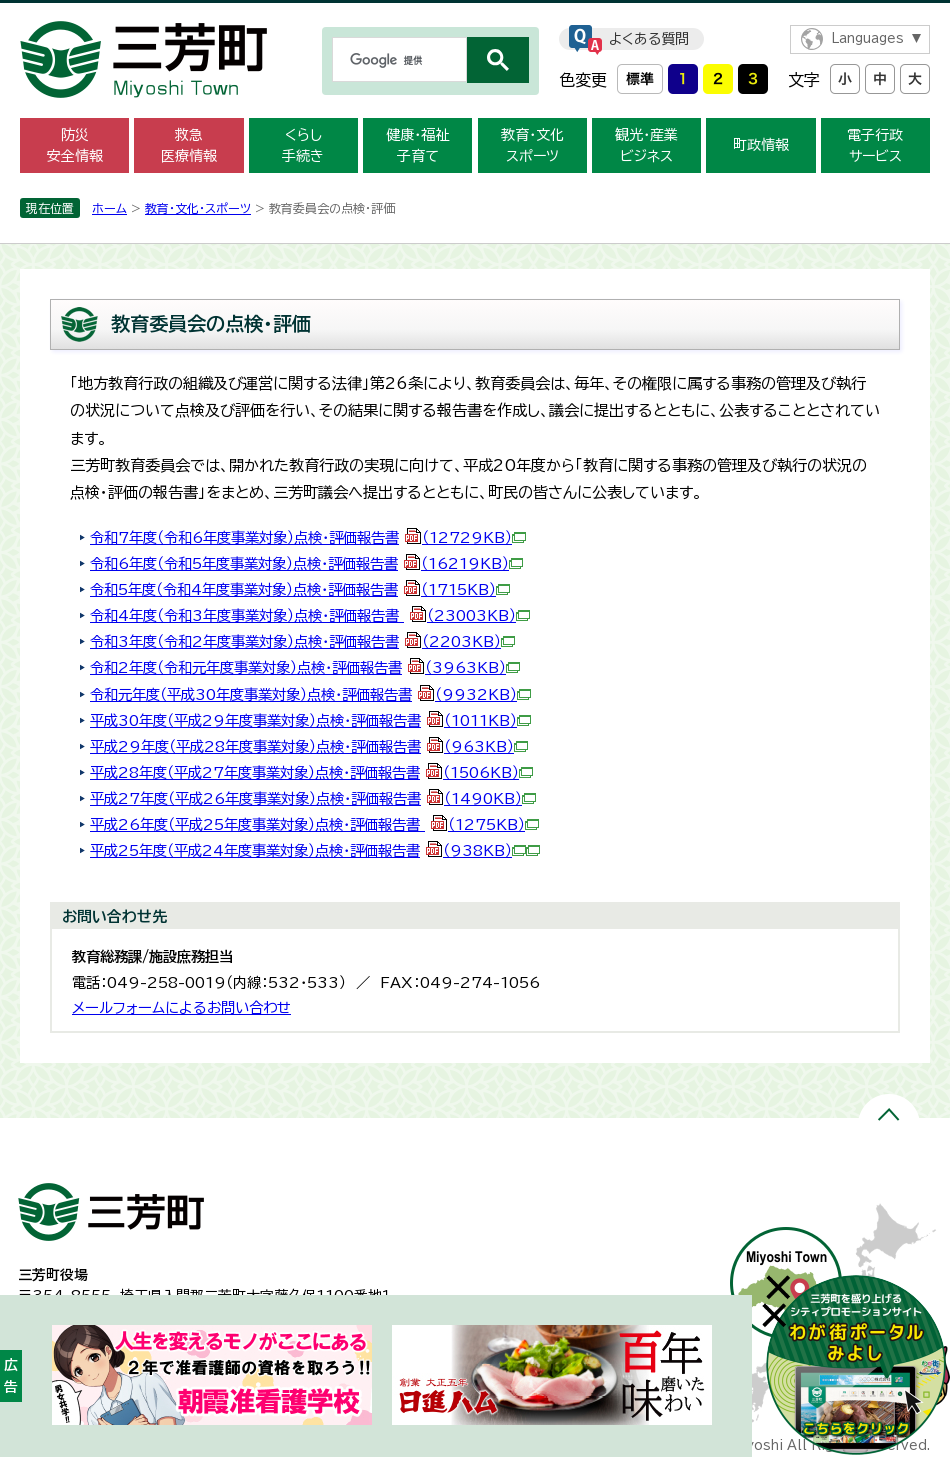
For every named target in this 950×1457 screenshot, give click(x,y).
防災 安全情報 (75, 145)
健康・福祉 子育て (417, 145)
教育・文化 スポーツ (532, 145)
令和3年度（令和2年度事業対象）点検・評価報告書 (302, 641)
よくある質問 (649, 39)
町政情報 (761, 145)
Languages (867, 38)
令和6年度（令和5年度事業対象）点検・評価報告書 (306, 563)
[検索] (397, 60)
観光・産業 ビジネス (646, 145)
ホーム (109, 208)
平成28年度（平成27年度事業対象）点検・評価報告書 (311, 772)
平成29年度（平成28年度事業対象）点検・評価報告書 (309, 746)
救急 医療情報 (189, 145)
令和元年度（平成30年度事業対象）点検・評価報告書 (310, 694)
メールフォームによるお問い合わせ (181, 1007)
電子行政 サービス (875, 145)
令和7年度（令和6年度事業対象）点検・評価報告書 (308, 537)
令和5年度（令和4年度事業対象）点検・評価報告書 (300, 589)
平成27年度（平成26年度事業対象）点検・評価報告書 (313, 798)
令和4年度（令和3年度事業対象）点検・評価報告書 (310, 615)
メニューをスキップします (475, 13)
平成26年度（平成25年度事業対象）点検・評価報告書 (314, 824)
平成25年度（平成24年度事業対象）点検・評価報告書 (308, 850)
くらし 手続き (303, 145)
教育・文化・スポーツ (198, 208)
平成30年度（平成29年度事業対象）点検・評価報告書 (310, 720)
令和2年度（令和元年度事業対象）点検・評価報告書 (305, 667)
